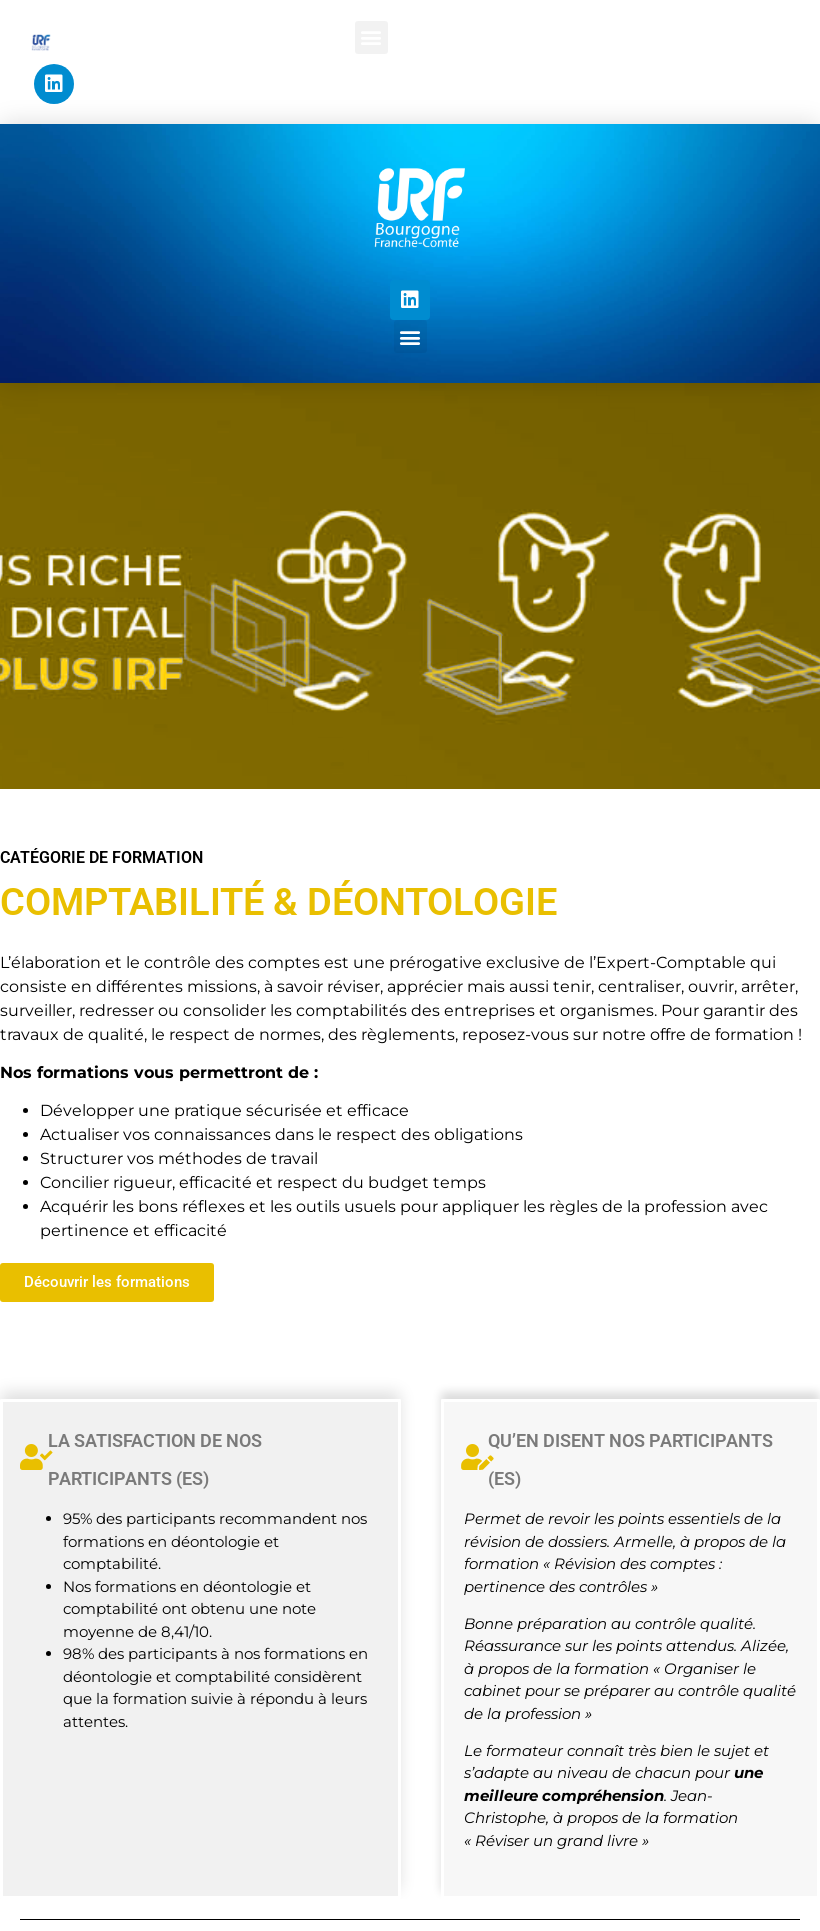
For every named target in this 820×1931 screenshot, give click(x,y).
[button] (371, 37)
